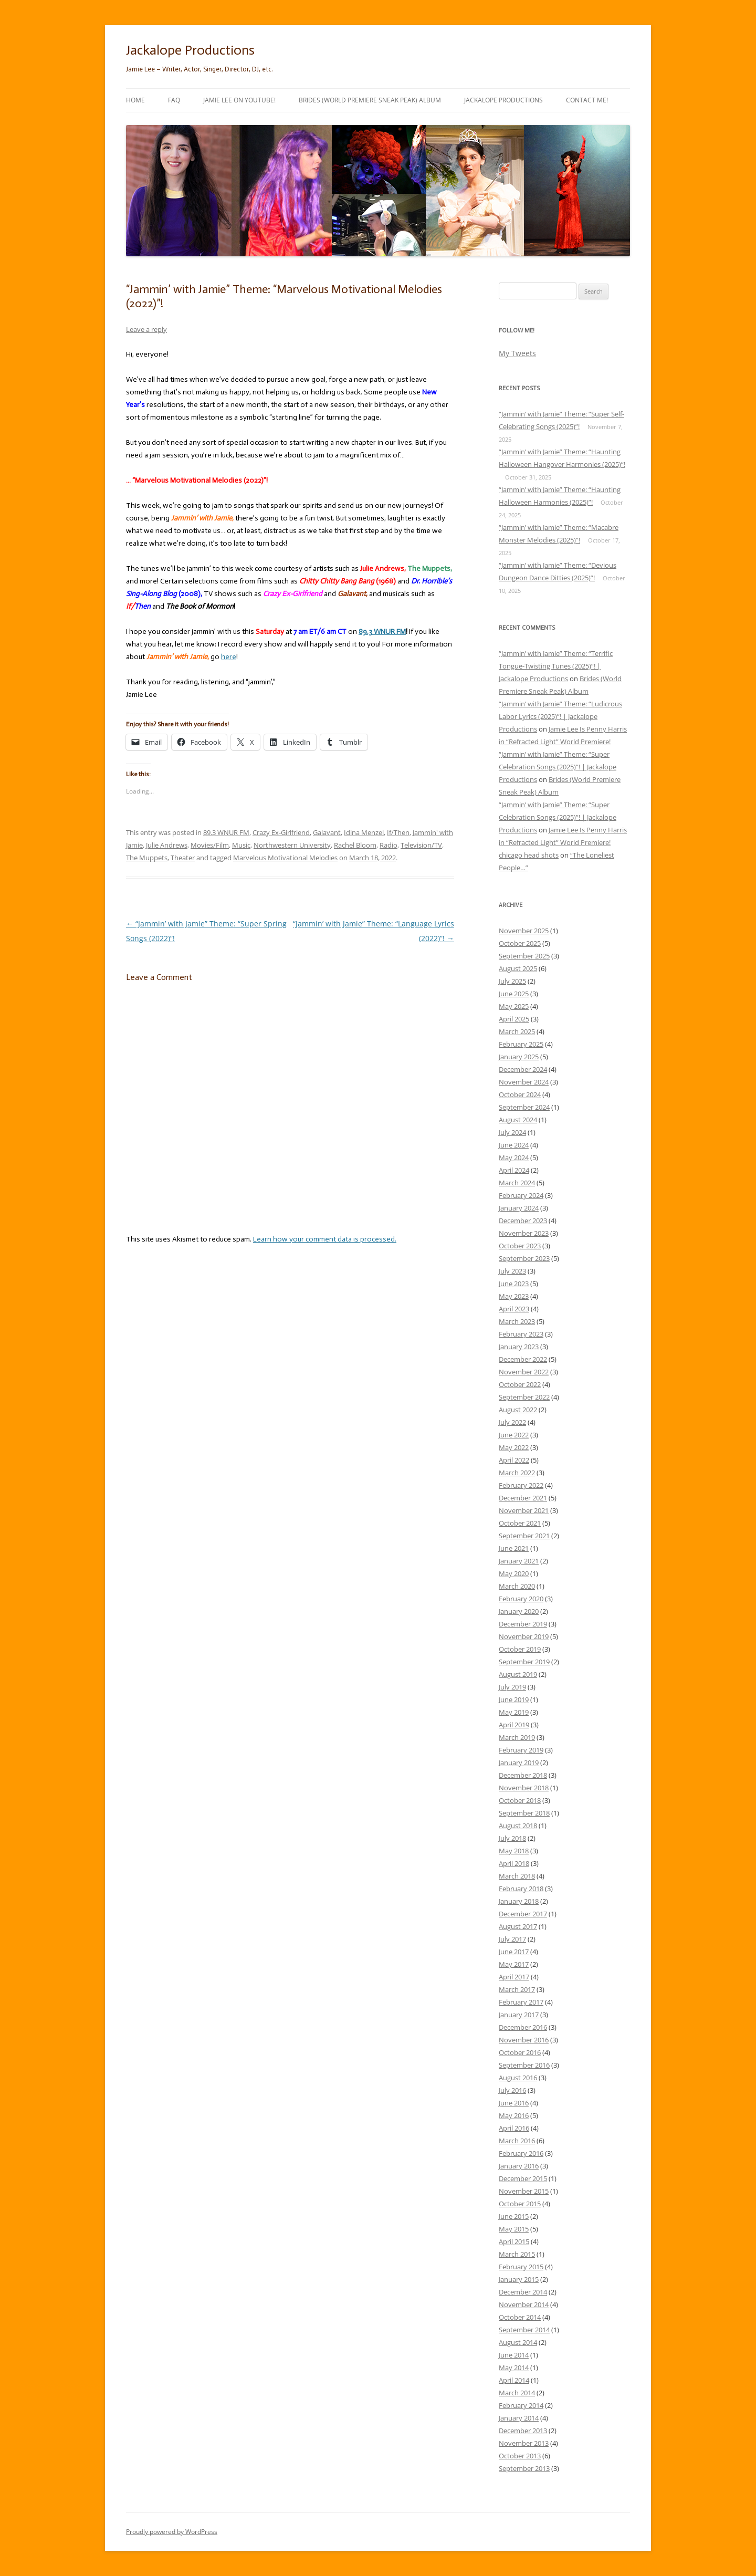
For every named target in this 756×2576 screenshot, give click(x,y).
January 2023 (519, 1346)
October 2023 (520, 1245)
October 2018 (520, 1800)
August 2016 (518, 2077)
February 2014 (521, 2405)
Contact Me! (587, 100)
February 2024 (521, 1195)
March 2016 (517, 2140)
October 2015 (520, 2203)
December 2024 (523, 1069)
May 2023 (514, 1296)
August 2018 (518, 1825)
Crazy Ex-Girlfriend (281, 832)
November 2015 (524, 2191)
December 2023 (523, 1220)
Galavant (327, 832)
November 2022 (524, 1371)
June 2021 (514, 1548)
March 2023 (517, 1321)
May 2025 (514, 1006)
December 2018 (523, 1775)
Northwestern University (292, 845)
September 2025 (524, 956)
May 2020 (514, 1573)
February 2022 (521, 1485)
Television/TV (421, 845)
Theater (183, 857)
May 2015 (514, 2229)
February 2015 (521, 2266)
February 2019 (521, 1750)
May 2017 (514, 1964)
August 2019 (518, 1674)
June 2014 (514, 2355)
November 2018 (524, 1787)
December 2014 (523, 2292)
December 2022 (523, 1359)
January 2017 (519, 2014)
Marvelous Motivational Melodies (285, 857)
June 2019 (514, 1699)
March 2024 (517, 1182)
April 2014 (514, 2380)
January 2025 (519, 1056)
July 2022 (512, 1422)
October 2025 (520, 943)
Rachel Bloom (355, 845)
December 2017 (523, 1913)
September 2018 (524, 1813)
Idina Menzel (364, 832)
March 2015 (517, 2254)
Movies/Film (210, 845)
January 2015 (519, 2279)
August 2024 (518, 1119)
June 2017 (514, 1951)
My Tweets (517, 353)
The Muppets (146, 857)
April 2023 (514, 1308)
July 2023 (512, 1271)
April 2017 (514, 1976)
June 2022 (514, 1435)
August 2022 (518, 1409)
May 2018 (514, 1850)
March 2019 (517, 1737)
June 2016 (514, 2103)
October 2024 (520, 1094)
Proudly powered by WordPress (171, 2531)
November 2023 (524, 1233)
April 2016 (514, 2128)
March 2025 (517, 1031)
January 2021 (519, 1561)
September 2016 (524, 2065)
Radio (388, 845)
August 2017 (518, 1926)
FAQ (174, 100)
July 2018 (512, 1838)
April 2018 (514, 1863)
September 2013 (524, 2468)
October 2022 (520, 1384)
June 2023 (514, 1283)
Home (135, 100)
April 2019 (514, 1724)
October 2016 (520, 2052)
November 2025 (524, 930)
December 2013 (523, 2430)
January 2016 (519, 2166)
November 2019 (524, 1636)
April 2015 (514, 2241)
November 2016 (524, 2040)
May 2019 (514, 1712)
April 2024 (514, 1170)
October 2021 (520, 1523)
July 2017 (512, 1939)
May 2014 (514, 2367)
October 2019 (520, 1649)
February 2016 (521, 2153)
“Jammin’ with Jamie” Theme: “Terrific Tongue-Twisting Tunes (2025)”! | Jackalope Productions (556, 666)
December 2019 (523, 1624)
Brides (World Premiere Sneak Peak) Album (370, 100)
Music (241, 845)
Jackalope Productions (190, 50)
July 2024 (512, 1132)
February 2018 (521, 1888)
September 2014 (524, 2329)
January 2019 (519, 1762)
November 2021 (524, 1510)
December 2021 (523, 1498)
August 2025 (518, 968)
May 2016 (514, 2115)
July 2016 (512, 2090)
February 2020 (521, 1598)
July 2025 (512, 981)
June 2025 (514, 993)
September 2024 (524, 1107)
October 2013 (520, 2455)
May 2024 (514, 1157)
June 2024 (514, 1145)
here (228, 656)
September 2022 (524, 1397)
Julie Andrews (166, 845)
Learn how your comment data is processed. (324, 1239)
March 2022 (517, 1472)
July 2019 (512, 1687)
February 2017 (521, 2002)
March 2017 (517, 1989)
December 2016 (523, 2027)
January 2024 (519, 1208)
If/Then (398, 832)
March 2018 (517, 1876)
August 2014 (518, 2342)
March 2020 (517, 1586)
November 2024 (524, 1082)
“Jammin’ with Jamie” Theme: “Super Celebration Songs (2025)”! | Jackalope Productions (557, 766)
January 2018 (519, 1901)
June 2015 (514, 2216)
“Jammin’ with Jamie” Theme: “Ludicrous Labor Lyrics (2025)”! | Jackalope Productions (560, 716)
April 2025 (514, 1019)
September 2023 (524, 1258)
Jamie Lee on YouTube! (239, 100)
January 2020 (519, 1611)
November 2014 (524, 2304)
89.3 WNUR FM (226, 832)
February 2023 (521, 1334)
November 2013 (524, 2443)
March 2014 (517, 2392)
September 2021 (524, 1535)
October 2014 (520, 2317)
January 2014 (519, 2418)
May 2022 (514, 1447)
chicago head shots (529, 855)
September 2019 (524, 1661)
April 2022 (514, 1460)
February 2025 (521, 1044)
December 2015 (523, 2178)
